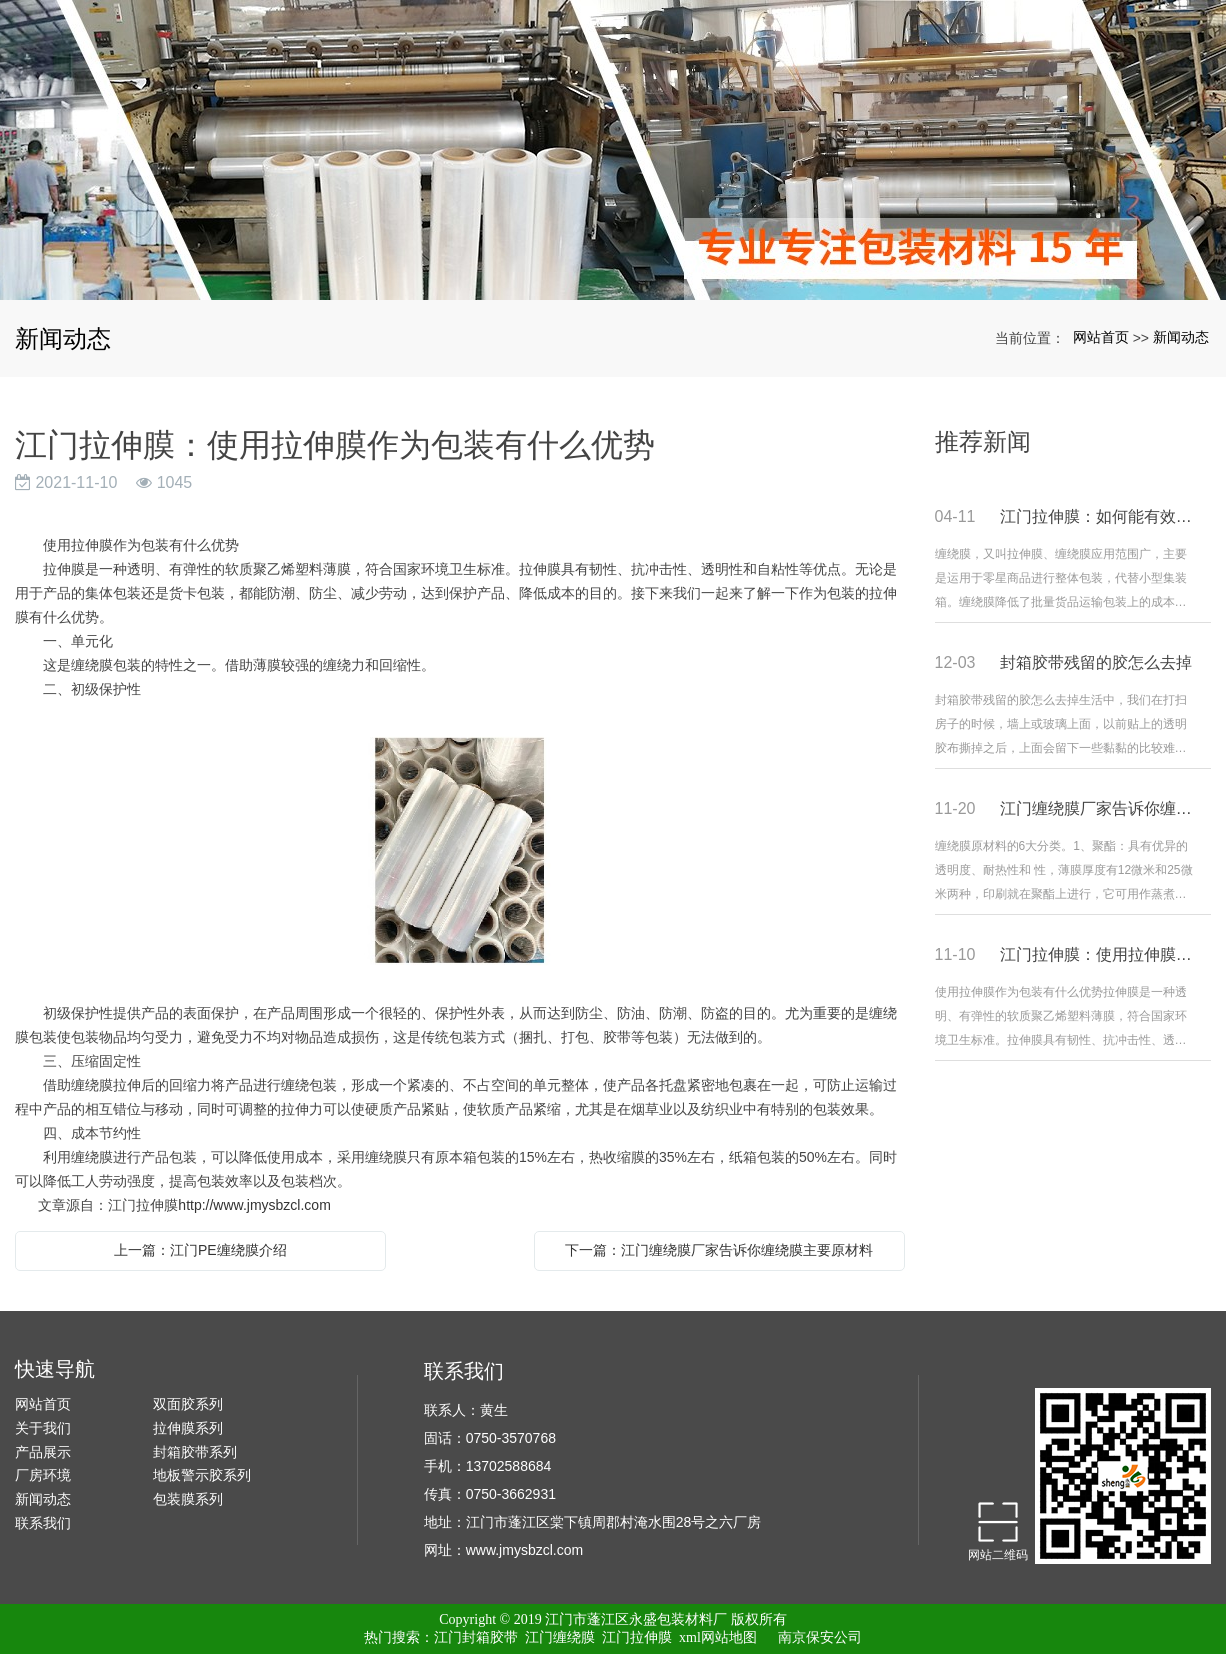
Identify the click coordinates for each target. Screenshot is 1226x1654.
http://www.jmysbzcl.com (254, 1205)
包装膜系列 (188, 1499)
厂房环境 (43, 1475)
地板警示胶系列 (202, 1475)
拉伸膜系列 (188, 1428)
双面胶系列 (188, 1404)
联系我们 (43, 1523)
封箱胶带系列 (195, 1452)
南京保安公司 (820, 1637)
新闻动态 (1181, 337)
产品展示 (43, 1452)
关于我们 (43, 1428)
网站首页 (1101, 337)
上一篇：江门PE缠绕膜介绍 (200, 1250)
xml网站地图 (718, 1637)
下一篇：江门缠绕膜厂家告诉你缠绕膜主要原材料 (719, 1250)
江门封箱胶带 (476, 1637)
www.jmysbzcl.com (524, 1550)
